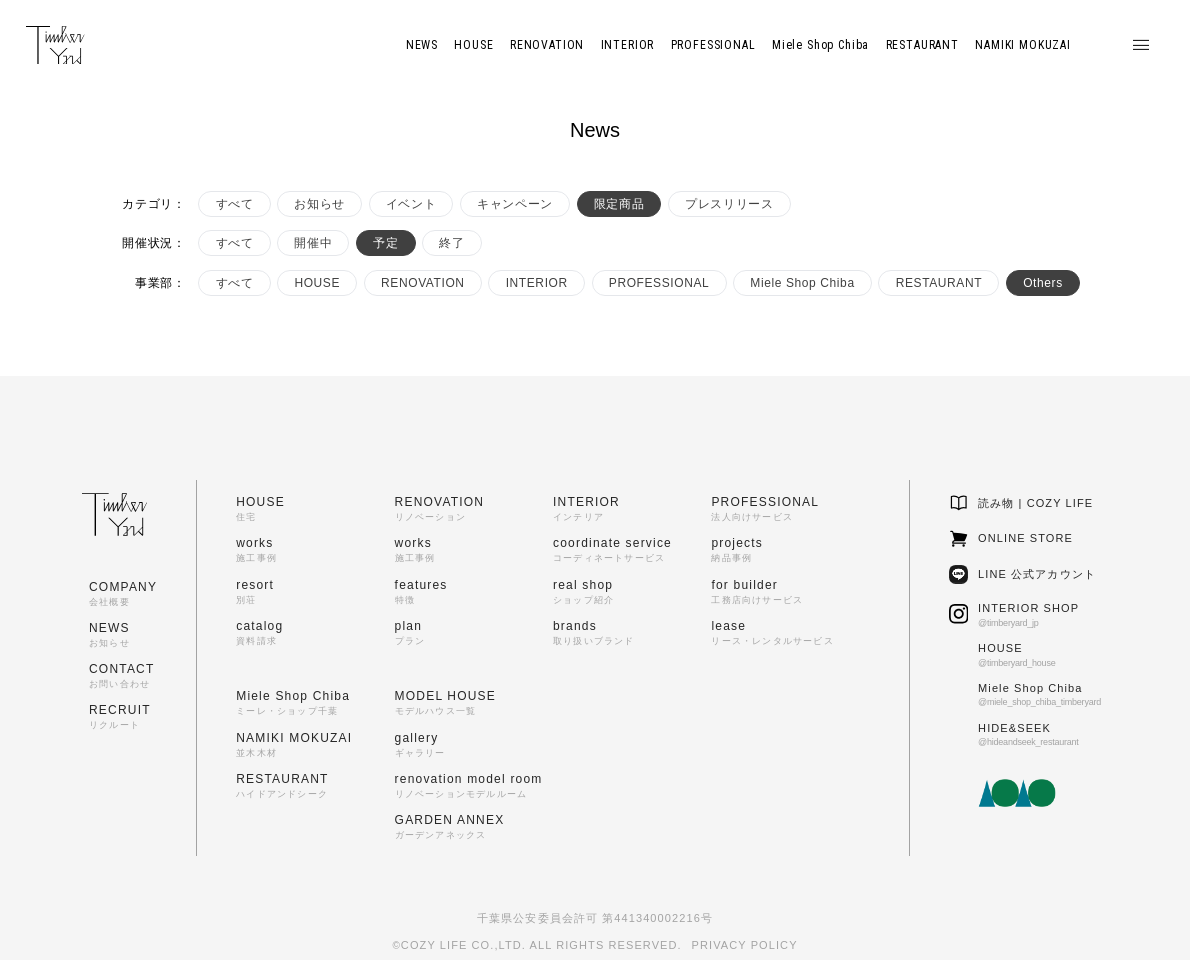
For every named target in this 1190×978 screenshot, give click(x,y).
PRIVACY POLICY (745, 945)
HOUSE (317, 283)
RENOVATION (423, 283)
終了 (451, 243)
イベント (411, 204)
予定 (385, 243)
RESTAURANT (939, 283)
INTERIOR (537, 283)
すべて (235, 204)
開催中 (313, 243)
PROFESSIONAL (659, 283)
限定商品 (619, 204)
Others (1043, 283)
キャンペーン (515, 204)
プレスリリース (729, 204)
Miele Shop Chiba (802, 283)
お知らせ (319, 204)
